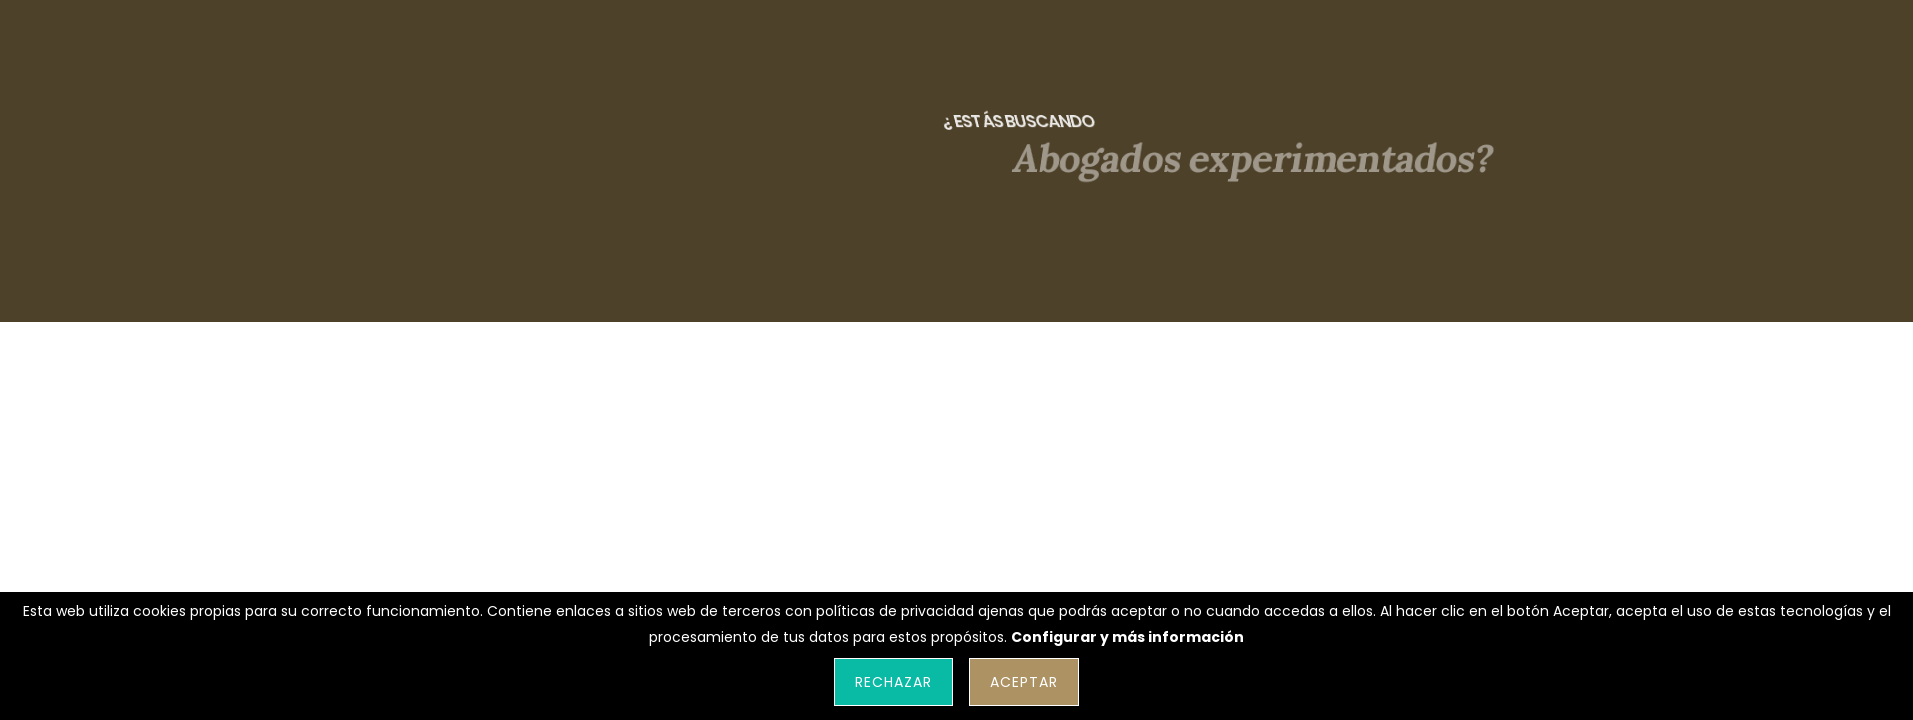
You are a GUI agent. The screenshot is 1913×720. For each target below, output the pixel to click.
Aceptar (1024, 682)
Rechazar (893, 682)
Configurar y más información (1127, 637)
